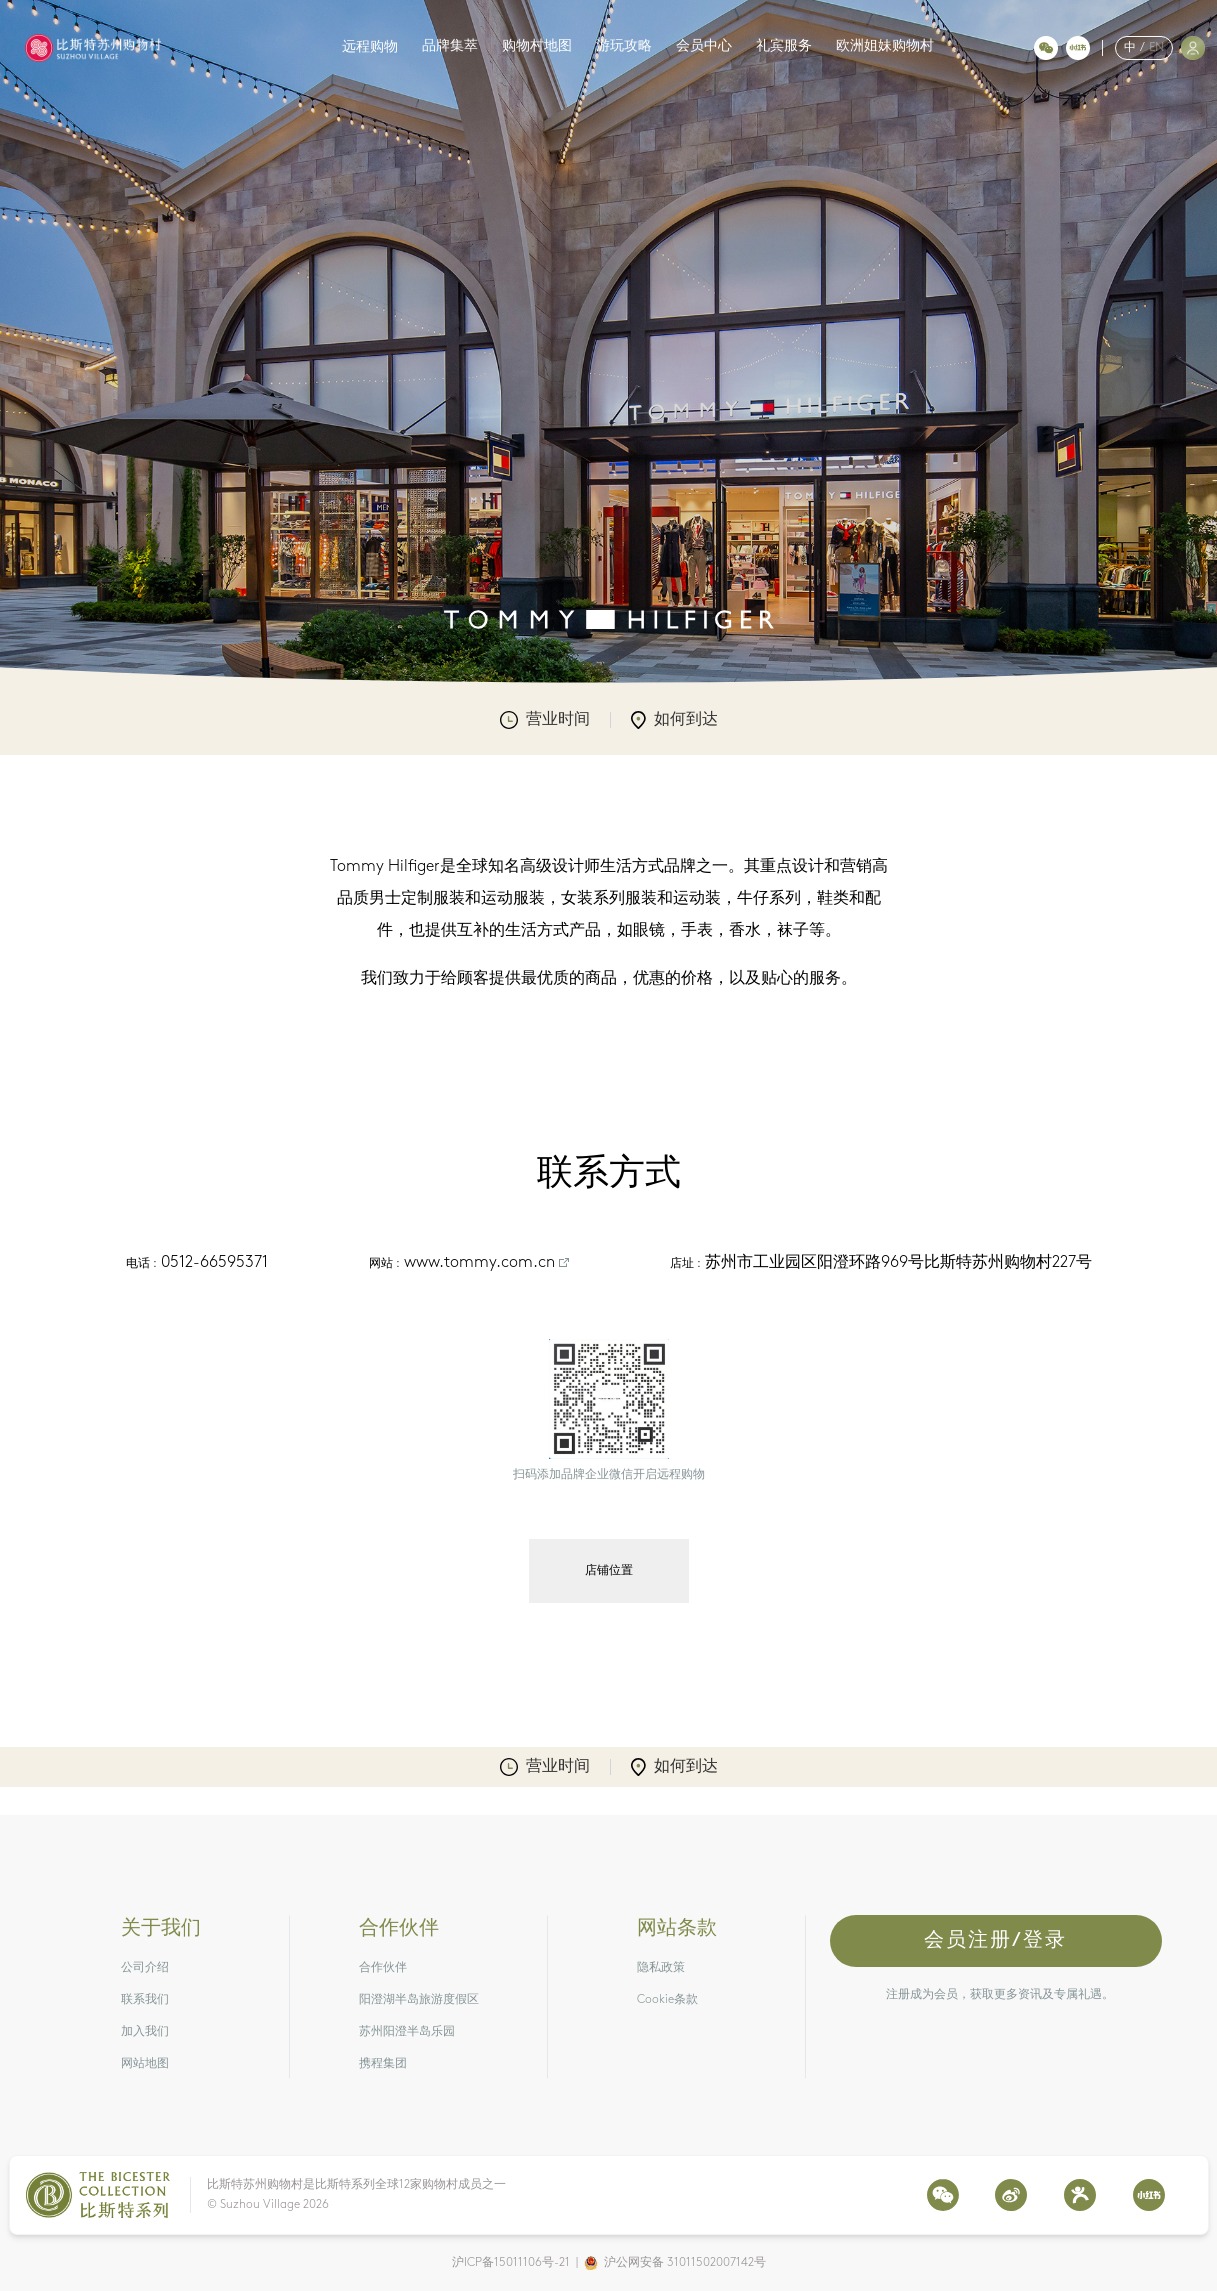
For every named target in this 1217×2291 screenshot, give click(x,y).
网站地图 (145, 2064)
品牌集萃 (450, 46)
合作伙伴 (383, 1968)
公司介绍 (145, 1968)
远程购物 (370, 47)
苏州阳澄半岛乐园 (407, 2032)
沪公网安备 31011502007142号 (685, 2263)
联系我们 (145, 2000)
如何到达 (674, 720)
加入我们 (145, 2032)
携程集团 (383, 2064)
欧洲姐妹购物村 (885, 46)
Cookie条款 (667, 2000)
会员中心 (704, 46)
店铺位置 (609, 1571)
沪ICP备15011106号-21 (511, 2263)
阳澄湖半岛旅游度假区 (419, 2000)
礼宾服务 (784, 46)
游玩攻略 (624, 46)
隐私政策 (661, 1968)
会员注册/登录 (995, 1941)
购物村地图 (537, 46)
